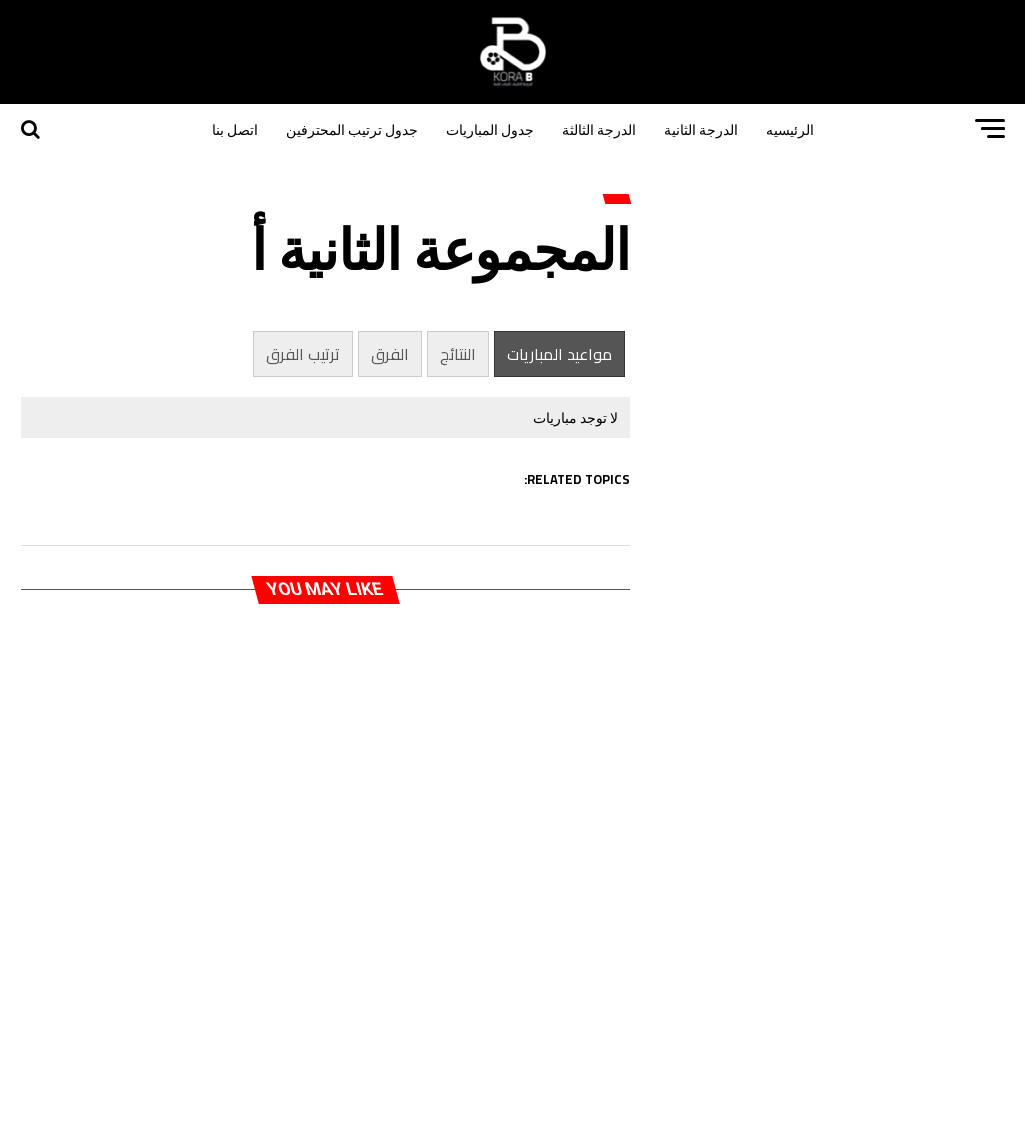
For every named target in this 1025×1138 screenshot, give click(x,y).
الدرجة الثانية (701, 128)
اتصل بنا (235, 128)
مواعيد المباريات (559, 354)
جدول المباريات (490, 128)
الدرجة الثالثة (599, 128)
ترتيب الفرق (303, 354)
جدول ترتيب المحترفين (352, 128)
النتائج (458, 354)
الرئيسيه (790, 128)
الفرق (390, 354)
